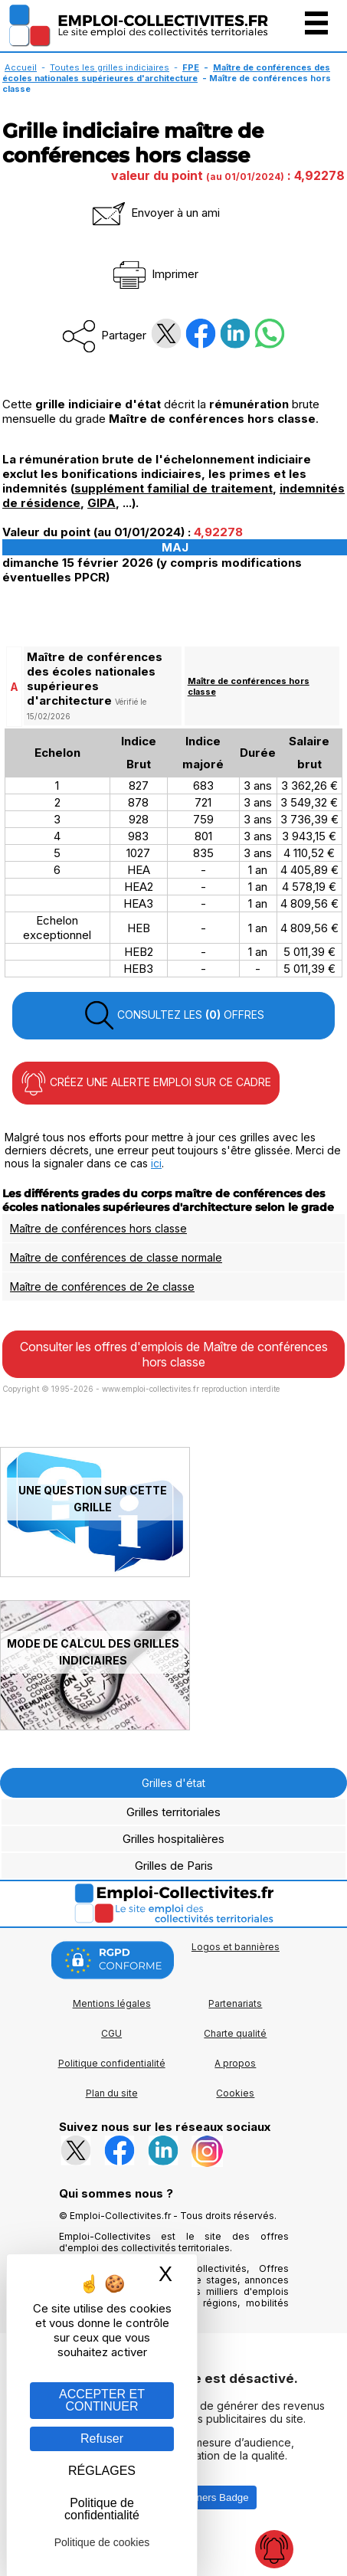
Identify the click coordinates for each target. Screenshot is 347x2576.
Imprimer (154, 274)
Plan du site (112, 2093)
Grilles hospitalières (173, 1838)
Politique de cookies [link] (102, 2542)
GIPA (101, 503)
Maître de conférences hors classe (98, 1228)
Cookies (235, 2093)
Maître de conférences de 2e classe (102, 1286)
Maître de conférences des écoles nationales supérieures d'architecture (166, 72)
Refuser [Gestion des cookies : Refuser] (101, 2438)
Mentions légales (112, 2003)
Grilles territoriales (173, 1812)
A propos (235, 2063)
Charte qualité (235, 2033)
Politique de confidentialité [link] (101, 2509)
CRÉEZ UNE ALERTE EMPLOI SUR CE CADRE (146, 1083)
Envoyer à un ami (155, 212)
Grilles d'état (173, 1782)
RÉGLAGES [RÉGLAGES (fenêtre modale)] (102, 2470)
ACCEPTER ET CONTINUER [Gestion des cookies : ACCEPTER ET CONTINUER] (102, 2400)
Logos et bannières (236, 1946)
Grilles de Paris (174, 1865)
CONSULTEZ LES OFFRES (173, 1015)
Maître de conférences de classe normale (116, 1257)
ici (156, 1163)
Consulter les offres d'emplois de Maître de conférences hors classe (174, 1354)
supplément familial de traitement (173, 488)
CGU (111, 2033)
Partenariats (235, 2003)
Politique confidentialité (111, 2063)
